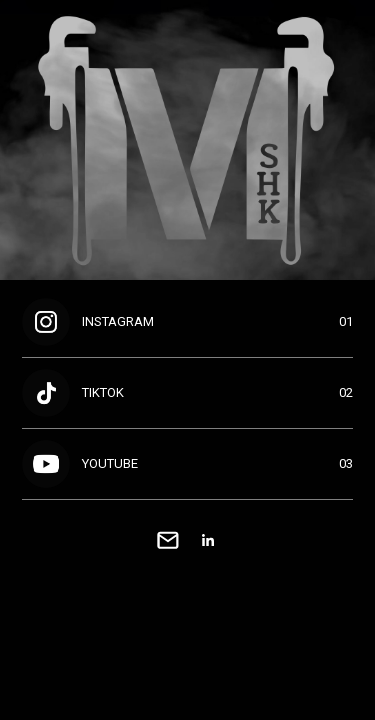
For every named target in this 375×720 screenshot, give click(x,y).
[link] (168, 540)
